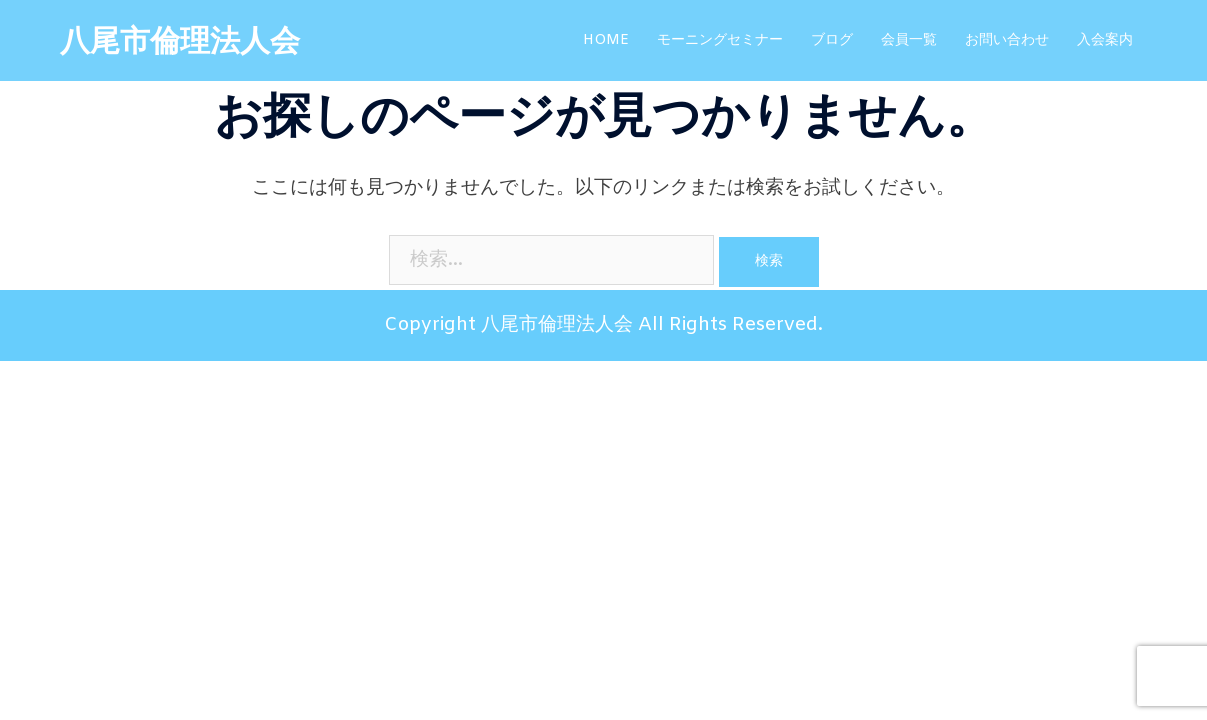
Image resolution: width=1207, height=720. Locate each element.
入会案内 (1105, 40)
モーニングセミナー (720, 40)
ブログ (832, 40)
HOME (606, 40)
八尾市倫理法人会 (180, 43)
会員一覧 (909, 40)
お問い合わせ (1007, 40)
